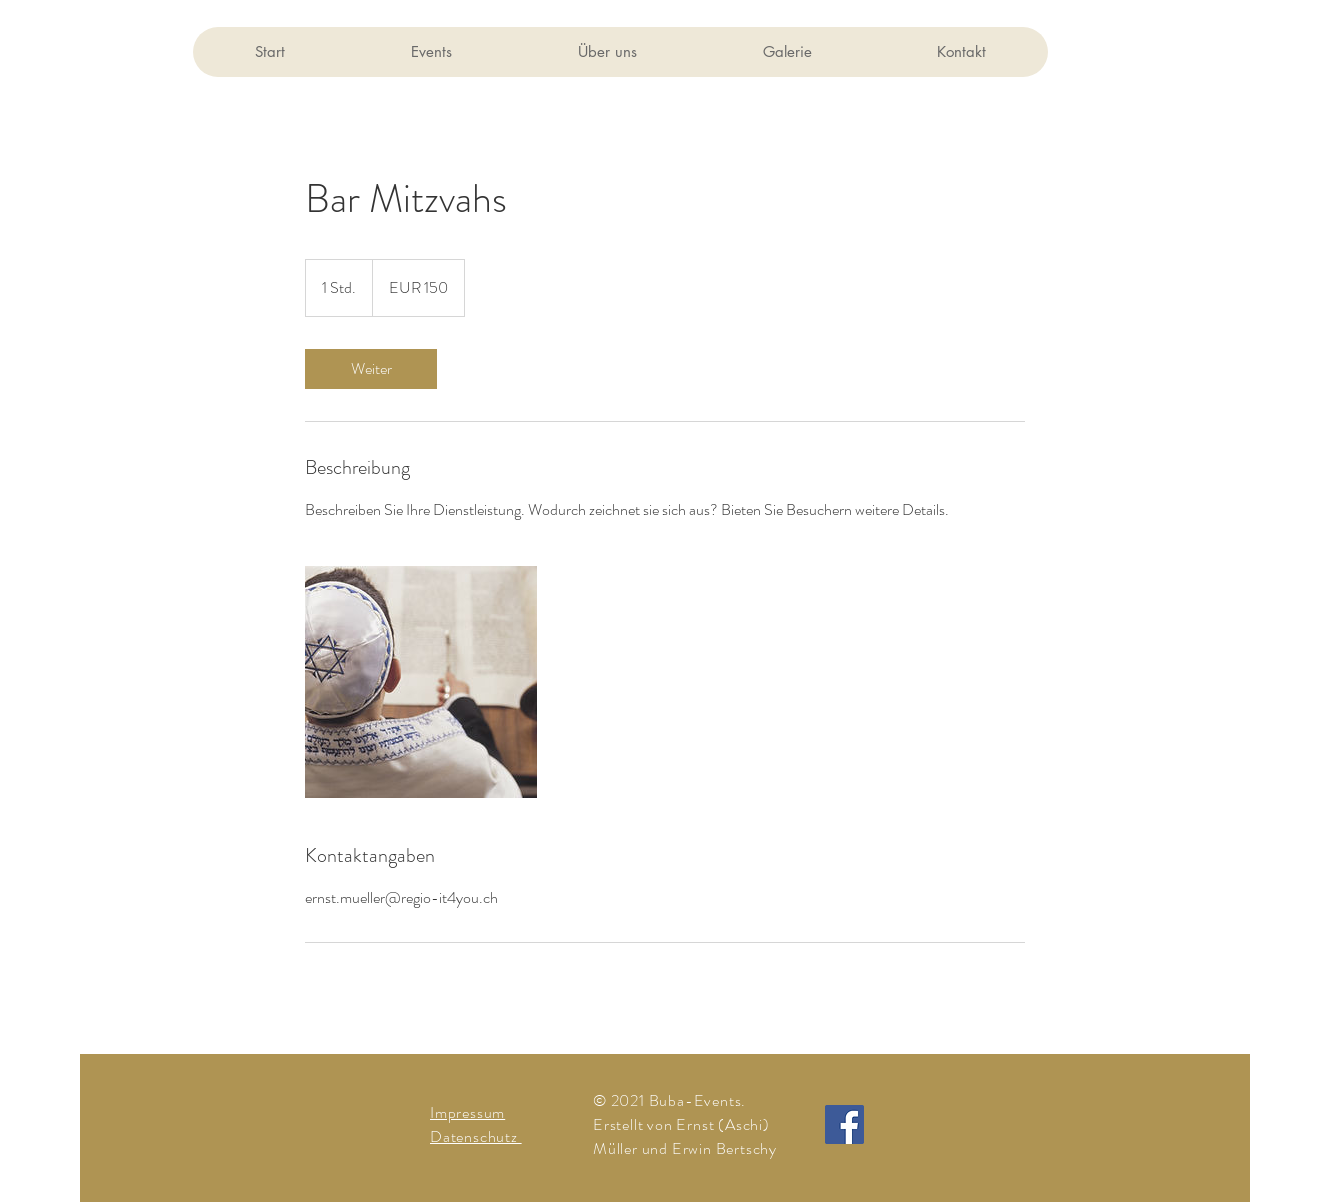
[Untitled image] (421, 682)
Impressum (467, 1112)
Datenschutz (476, 1136)
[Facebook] (844, 1124)
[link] (371, 369)
